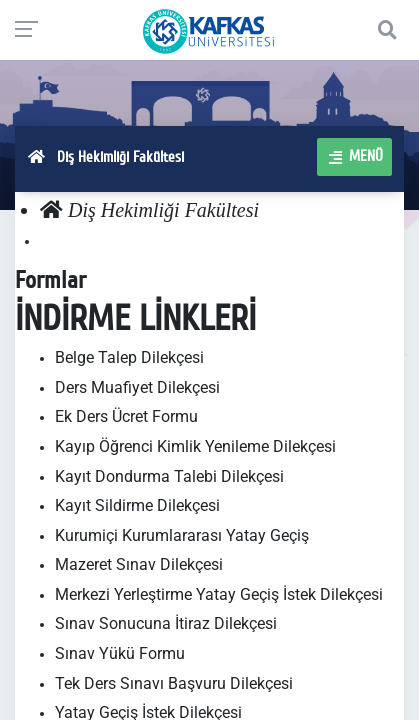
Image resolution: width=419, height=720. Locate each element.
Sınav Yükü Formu (120, 653)
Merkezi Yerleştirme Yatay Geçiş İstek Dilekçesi (219, 594)
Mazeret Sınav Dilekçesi (139, 564)
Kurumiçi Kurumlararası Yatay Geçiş (182, 535)
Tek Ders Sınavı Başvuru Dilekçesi (174, 683)
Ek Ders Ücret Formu (126, 416)
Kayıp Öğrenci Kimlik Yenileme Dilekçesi (195, 446)
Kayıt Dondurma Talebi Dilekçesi (169, 476)
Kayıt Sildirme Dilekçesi (137, 505)
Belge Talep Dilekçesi (129, 357)
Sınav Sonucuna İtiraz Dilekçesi (166, 623)
